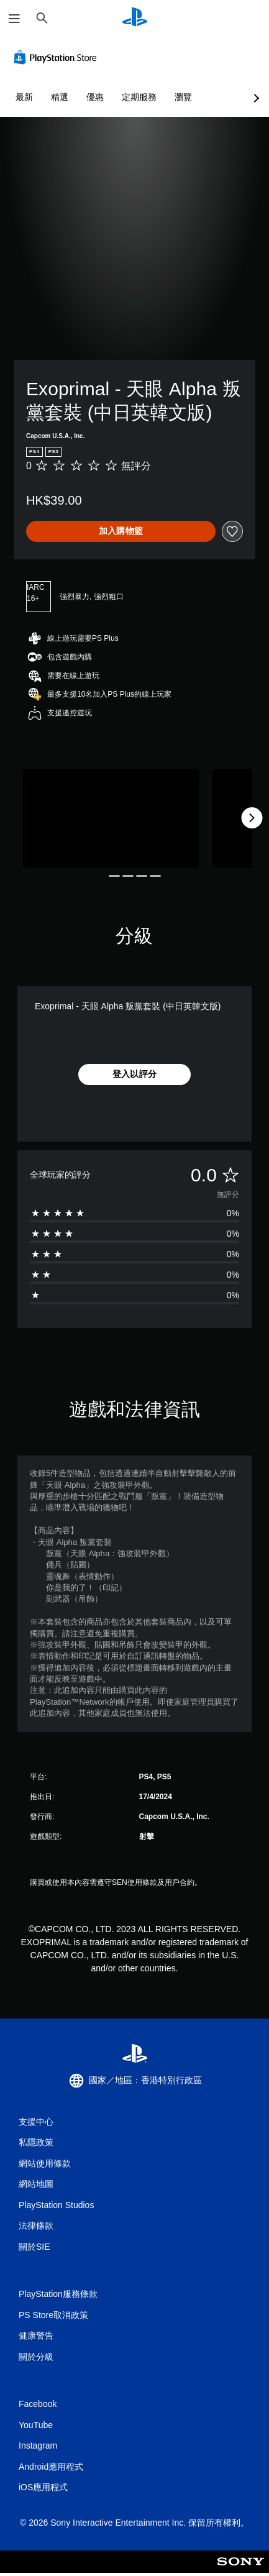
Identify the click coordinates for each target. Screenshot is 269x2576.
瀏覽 (183, 97)
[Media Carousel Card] (111, 818)
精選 (59, 97)
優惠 (95, 97)
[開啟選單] (14, 18)
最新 (24, 97)
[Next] (251, 817)
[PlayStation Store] (58, 57)
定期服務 (139, 97)
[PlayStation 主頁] (134, 18)
